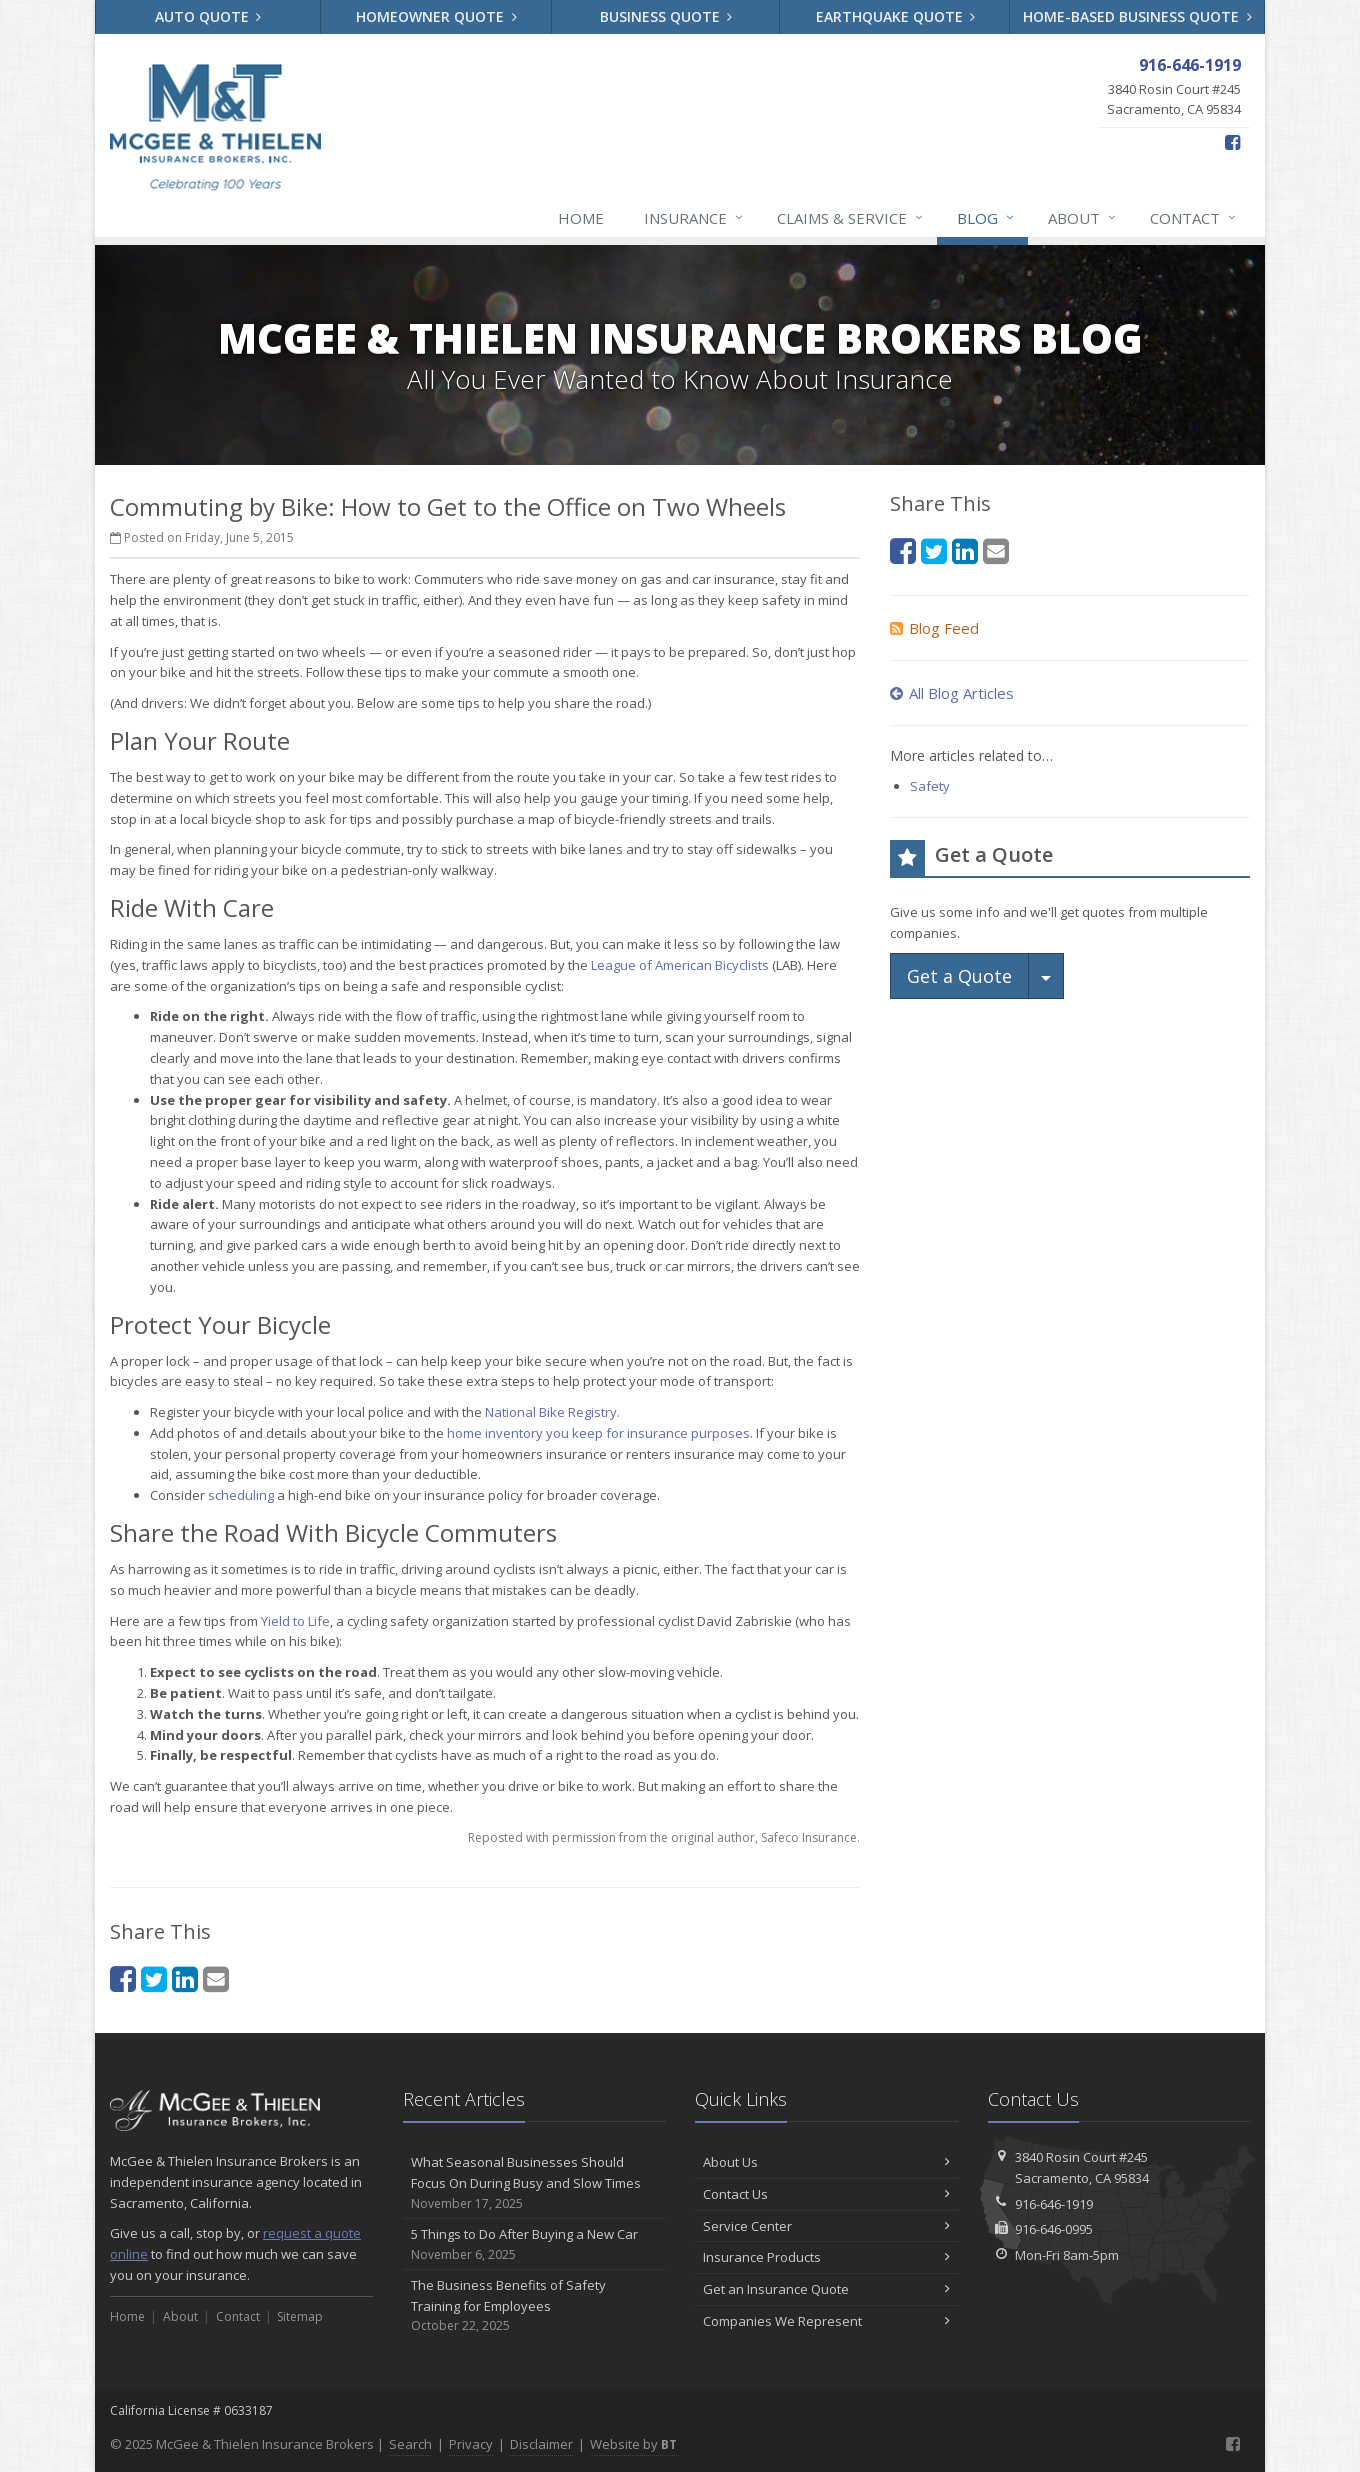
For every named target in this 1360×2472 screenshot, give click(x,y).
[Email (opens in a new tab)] (216, 1978)
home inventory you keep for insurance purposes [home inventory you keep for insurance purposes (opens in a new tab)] (598, 1433)
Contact (1194, 218)
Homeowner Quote (436, 16)
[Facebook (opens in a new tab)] (1232, 142)
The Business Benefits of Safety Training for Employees (534, 2306)
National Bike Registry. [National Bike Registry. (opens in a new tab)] (552, 1412)
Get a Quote (959, 976)
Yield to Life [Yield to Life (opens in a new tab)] (295, 1621)
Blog (986, 218)
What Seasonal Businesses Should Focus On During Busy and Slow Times (534, 2183)
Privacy (471, 2444)
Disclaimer (541, 2444)
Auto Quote (208, 16)
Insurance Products (826, 2257)
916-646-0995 (1054, 2229)
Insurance (694, 218)
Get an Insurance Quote (826, 2289)
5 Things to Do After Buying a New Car (534, 2244)
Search (410, 2444)
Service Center (826, 2226)
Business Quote (666, 16)
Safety (930, 786)
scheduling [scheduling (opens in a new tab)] (241, 1495)
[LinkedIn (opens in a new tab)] (185, 1978)
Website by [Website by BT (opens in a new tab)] (633, 2444)
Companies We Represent (826, 2321)
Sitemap (300, 2316)
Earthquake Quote (896, 16)
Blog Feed (934, 628)
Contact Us (826, 2194)
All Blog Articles (952, 693)
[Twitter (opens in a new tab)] (154, 1978)
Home (581, 218)
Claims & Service (851, 218)
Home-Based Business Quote (1137, 16)
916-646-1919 (1054, 2204)
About (1083, 218)
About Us (826, 2162)
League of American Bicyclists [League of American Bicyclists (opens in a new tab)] (680, 965)
